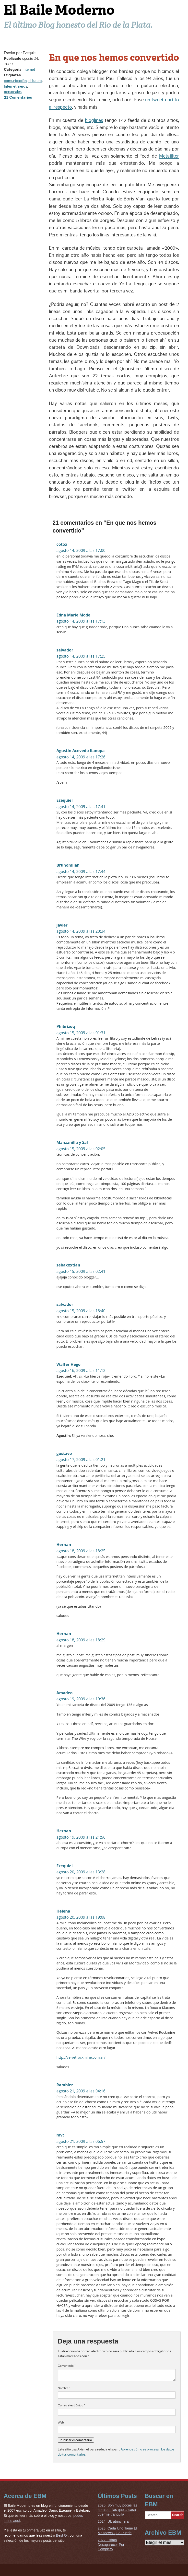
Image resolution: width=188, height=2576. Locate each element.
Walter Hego (69, 1364)
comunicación (15, 81)
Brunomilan (68, 865)
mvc (61, 2135)
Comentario (67, 2365)
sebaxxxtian (68, 1265)
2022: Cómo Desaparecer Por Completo (111, 2544)
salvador (65, 650)
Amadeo (65, 1692)
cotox (62, 544)
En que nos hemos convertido (114, 57)
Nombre (64, 2388)
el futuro (35, 81)
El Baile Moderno (59, 10)
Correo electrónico (71, 2405)
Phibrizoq (66, 1026)
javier (62, 925)
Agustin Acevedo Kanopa (81, 750)
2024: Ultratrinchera (113, 2521)
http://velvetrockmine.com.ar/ (81, 2057)
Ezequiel (65, 800)
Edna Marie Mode (74, 615)
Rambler (65, 2085)
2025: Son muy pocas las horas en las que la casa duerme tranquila (117, 2509)
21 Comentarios (18, 97)
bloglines (94, 120)
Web (61, 2422)
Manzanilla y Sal (72, 1142)
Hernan (64, 1544)
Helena (63, 1911)
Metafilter (169, 156)
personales (13, 92)
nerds (22, 86)
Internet (29, 69)
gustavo (64, 1453)
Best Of (62, 2535)
